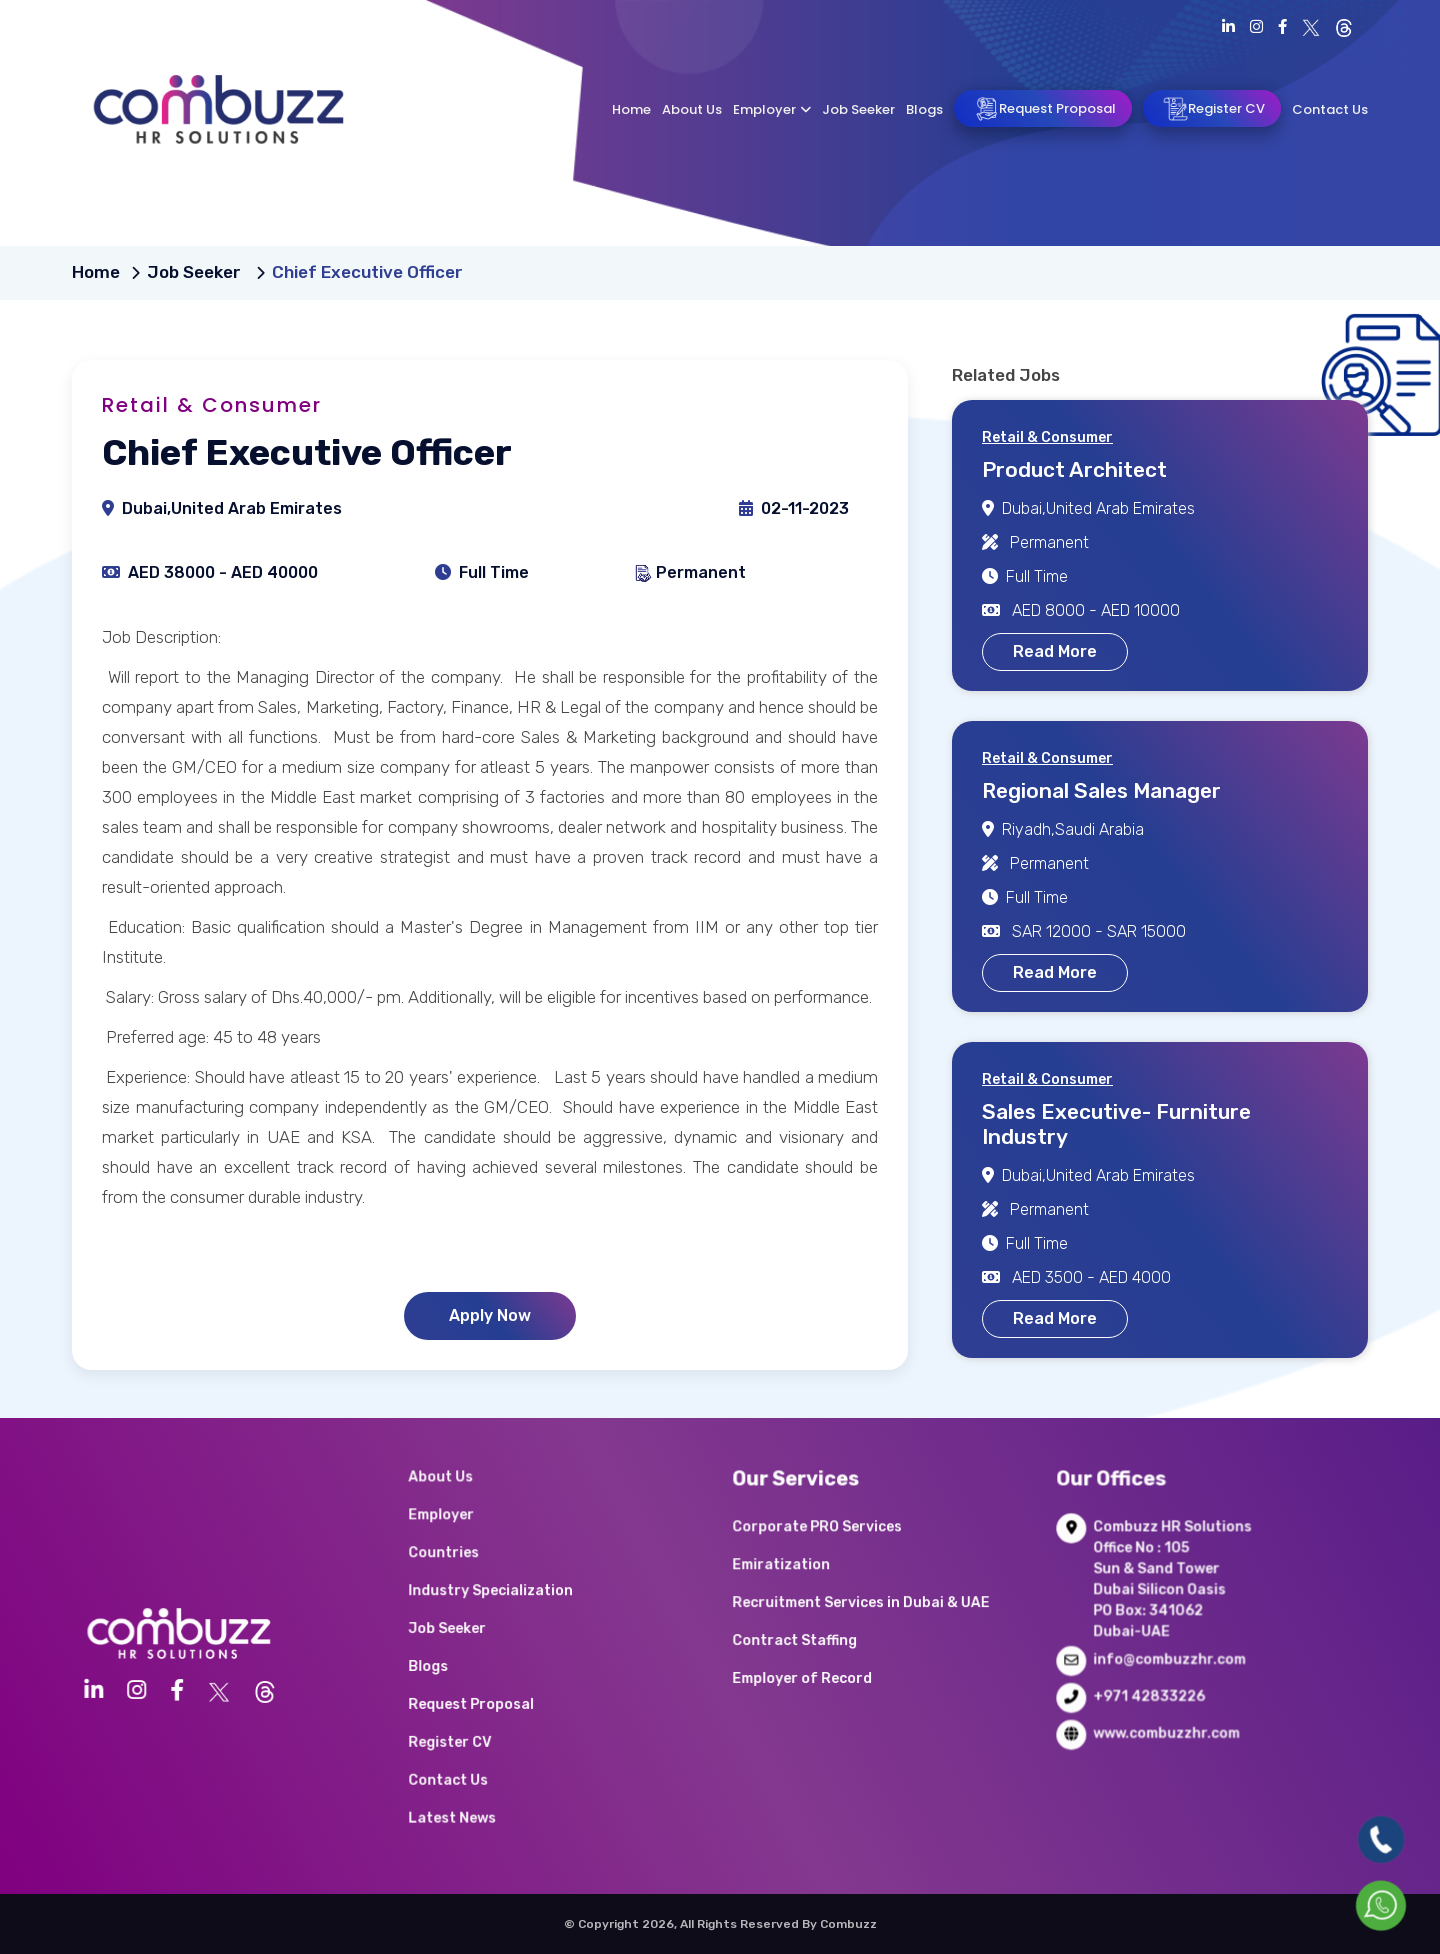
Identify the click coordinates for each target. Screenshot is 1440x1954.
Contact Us (1330, 109)
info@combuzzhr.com (1168, 1660)
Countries (479, 1585)
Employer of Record (827, 1672)
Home (631, 109)
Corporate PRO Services (837, 1567)
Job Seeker (858, 109)
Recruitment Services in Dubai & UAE (868, 1619)
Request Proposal (1043, 109)
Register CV (1212, 109)
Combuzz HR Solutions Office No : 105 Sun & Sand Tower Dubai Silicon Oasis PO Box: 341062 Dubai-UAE (1170, 1602)
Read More (1055, 651)
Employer (772, 109)
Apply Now (490, 1315)
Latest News (485, 1768)
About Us (692, 109)
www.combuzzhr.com (1166, 1711)
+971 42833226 (1154, 1686)
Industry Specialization (512, 1611)
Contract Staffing (822, 1646)
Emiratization (812, 1593)
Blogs (924, 109)
